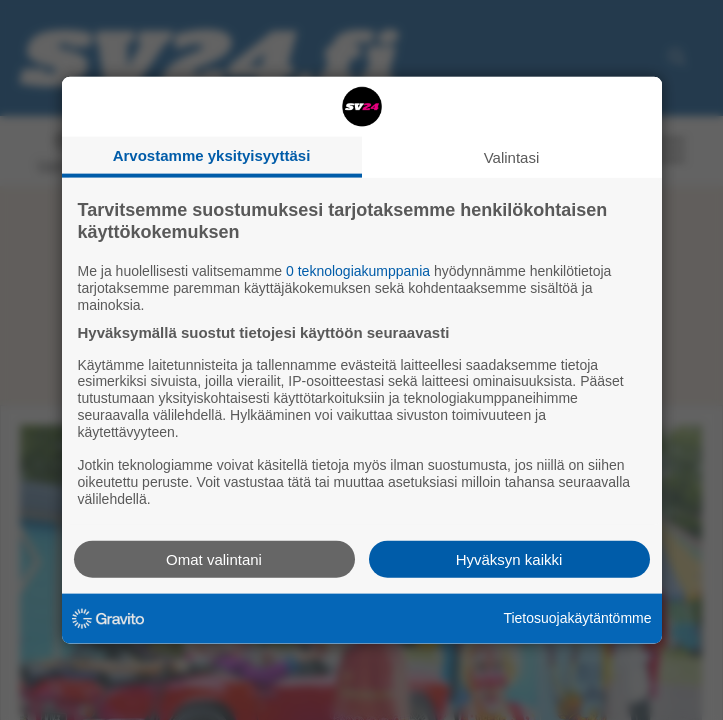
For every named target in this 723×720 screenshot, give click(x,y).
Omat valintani (214, 558)
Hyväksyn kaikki (509, 558)
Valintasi (512, 157)
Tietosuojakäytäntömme (577, 618)
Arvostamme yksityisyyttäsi (212, 155)
